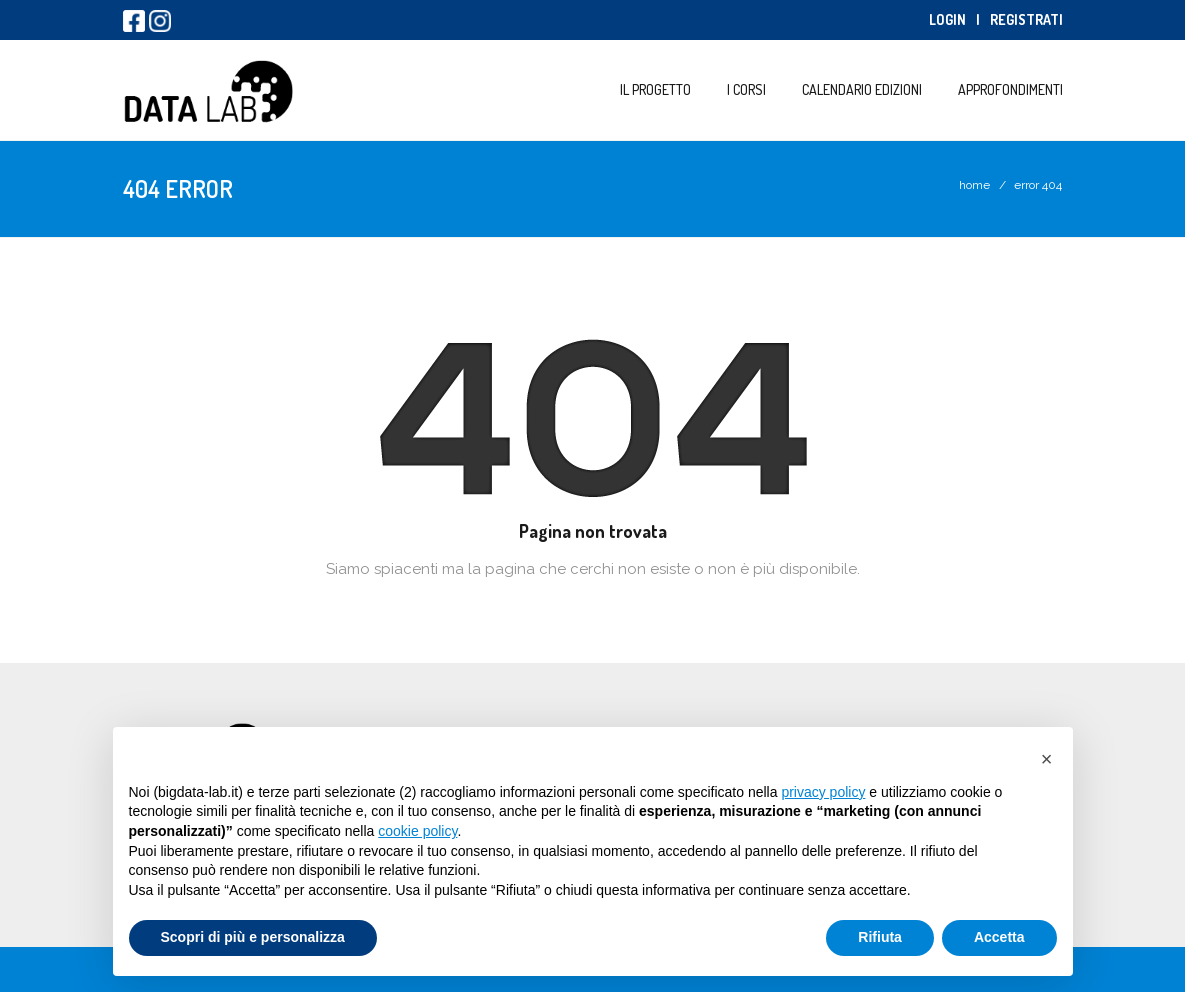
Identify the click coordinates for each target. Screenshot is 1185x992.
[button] (1047, 759)
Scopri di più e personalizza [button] (253, 937)
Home (974, 185)
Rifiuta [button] (880, 937)
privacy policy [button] (823, 792)
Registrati (1026, 19)
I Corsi (746, 89)
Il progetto (655, 89)
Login (947, 19)
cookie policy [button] (417, 831)
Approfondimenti (1010, 89)
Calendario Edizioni (862, 89)
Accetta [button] (999, 937)
